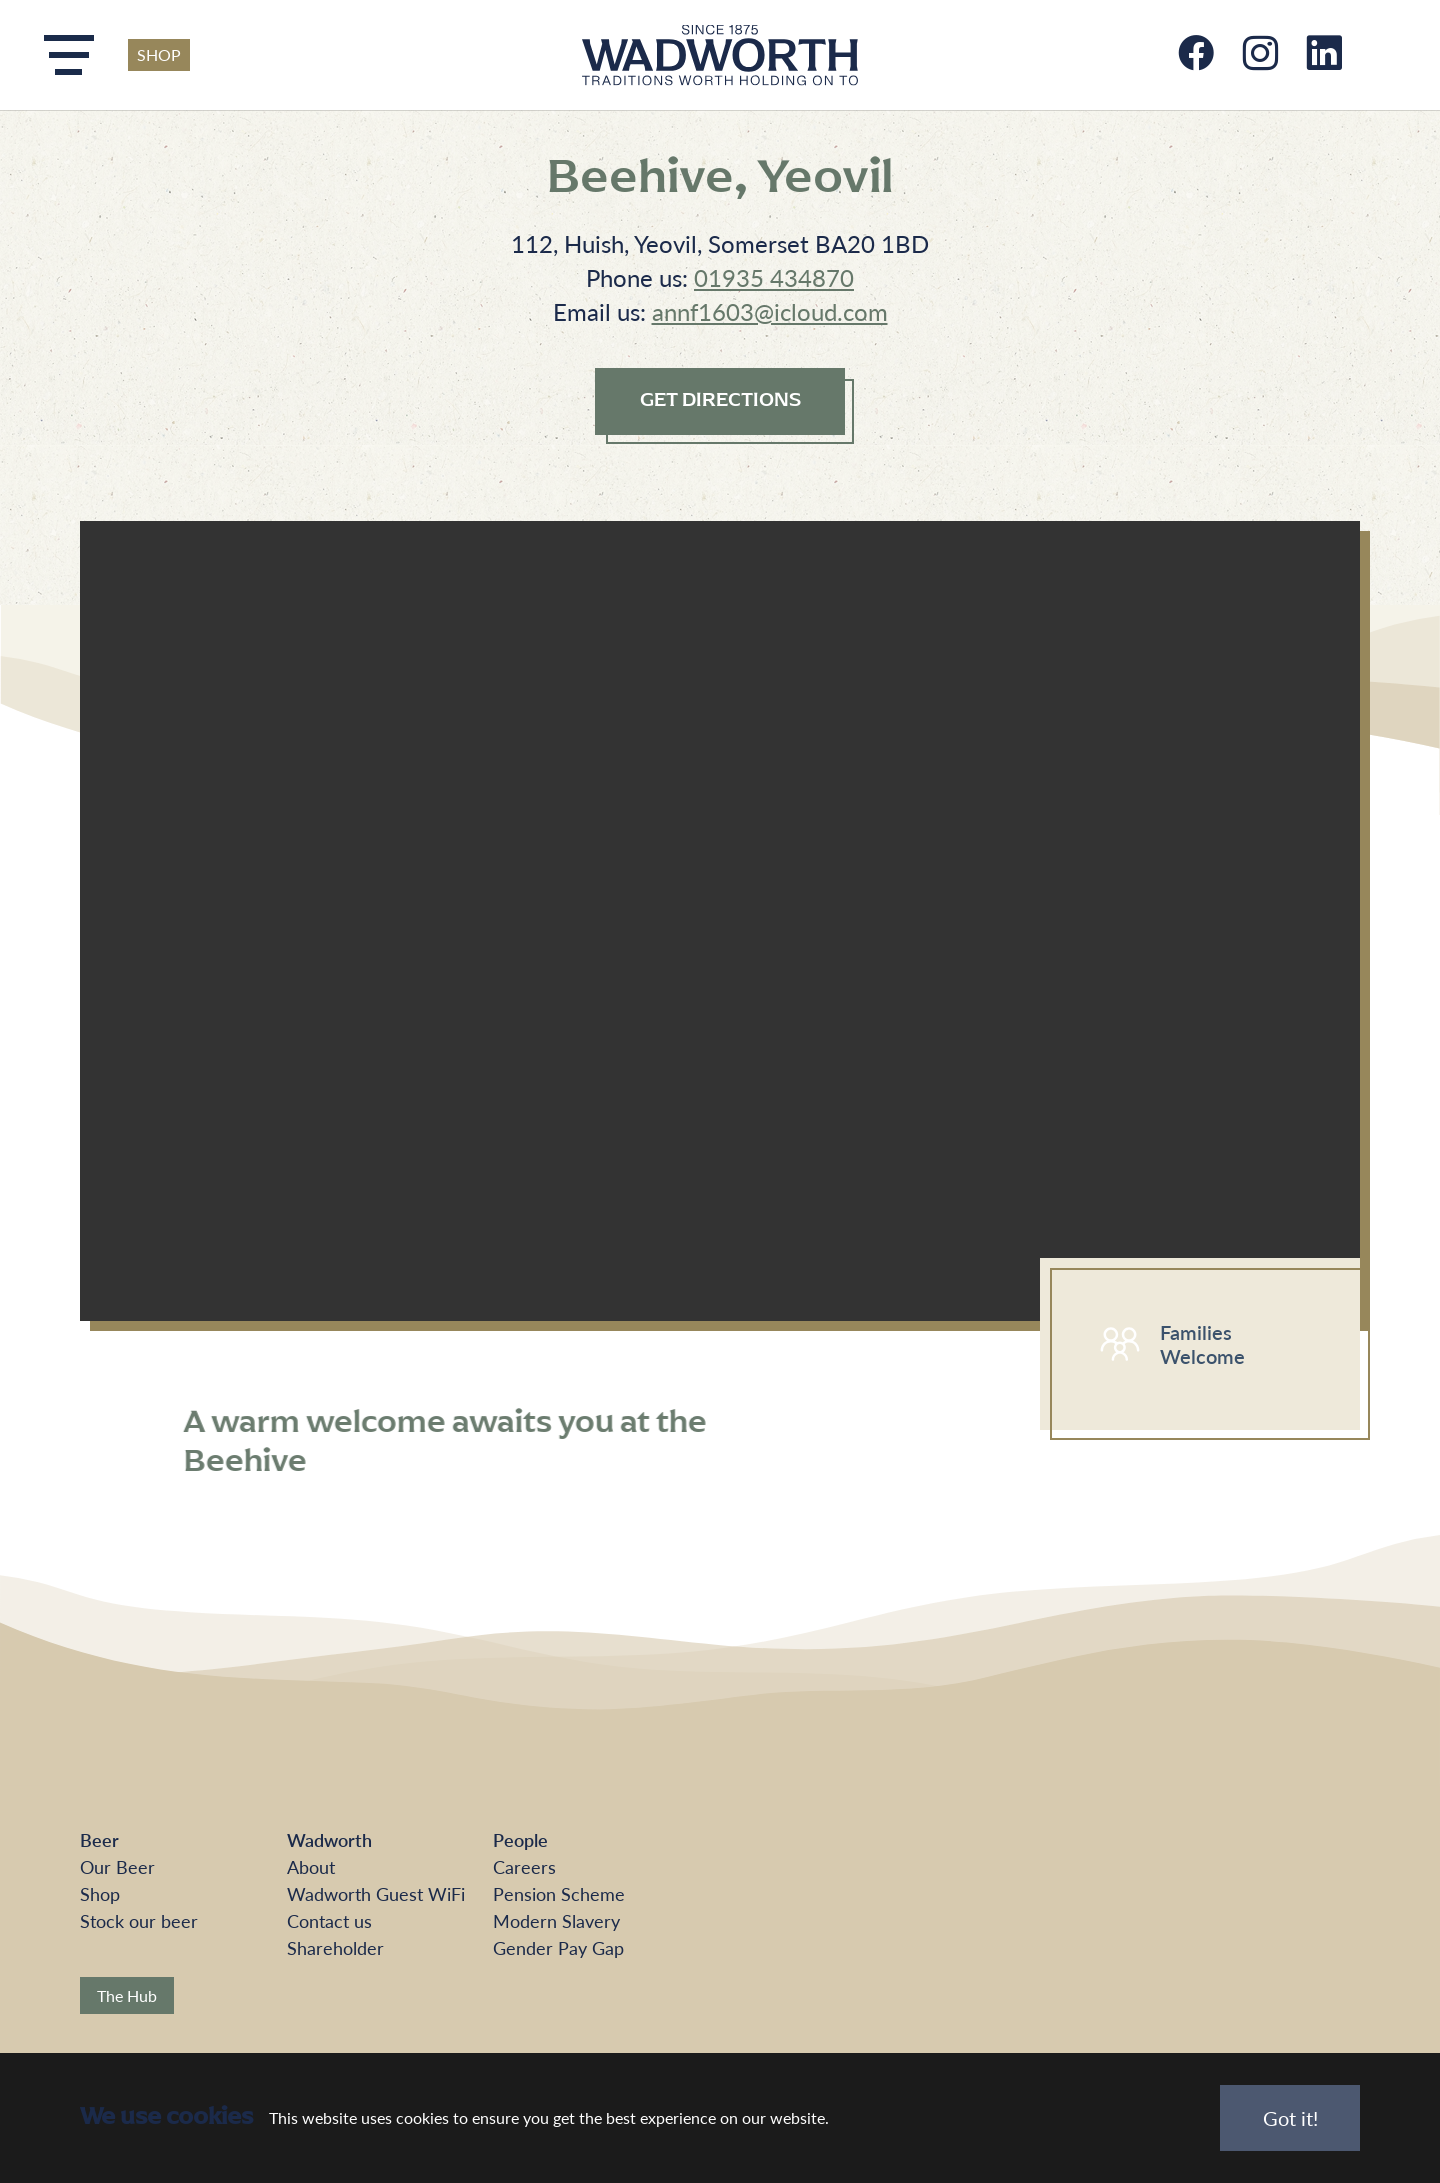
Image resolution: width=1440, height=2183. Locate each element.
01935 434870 (774, 277)
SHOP (159, 54)
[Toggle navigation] (69, 55)
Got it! (1290, 2118)
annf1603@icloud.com (770, 311)
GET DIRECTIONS (720, 401)
